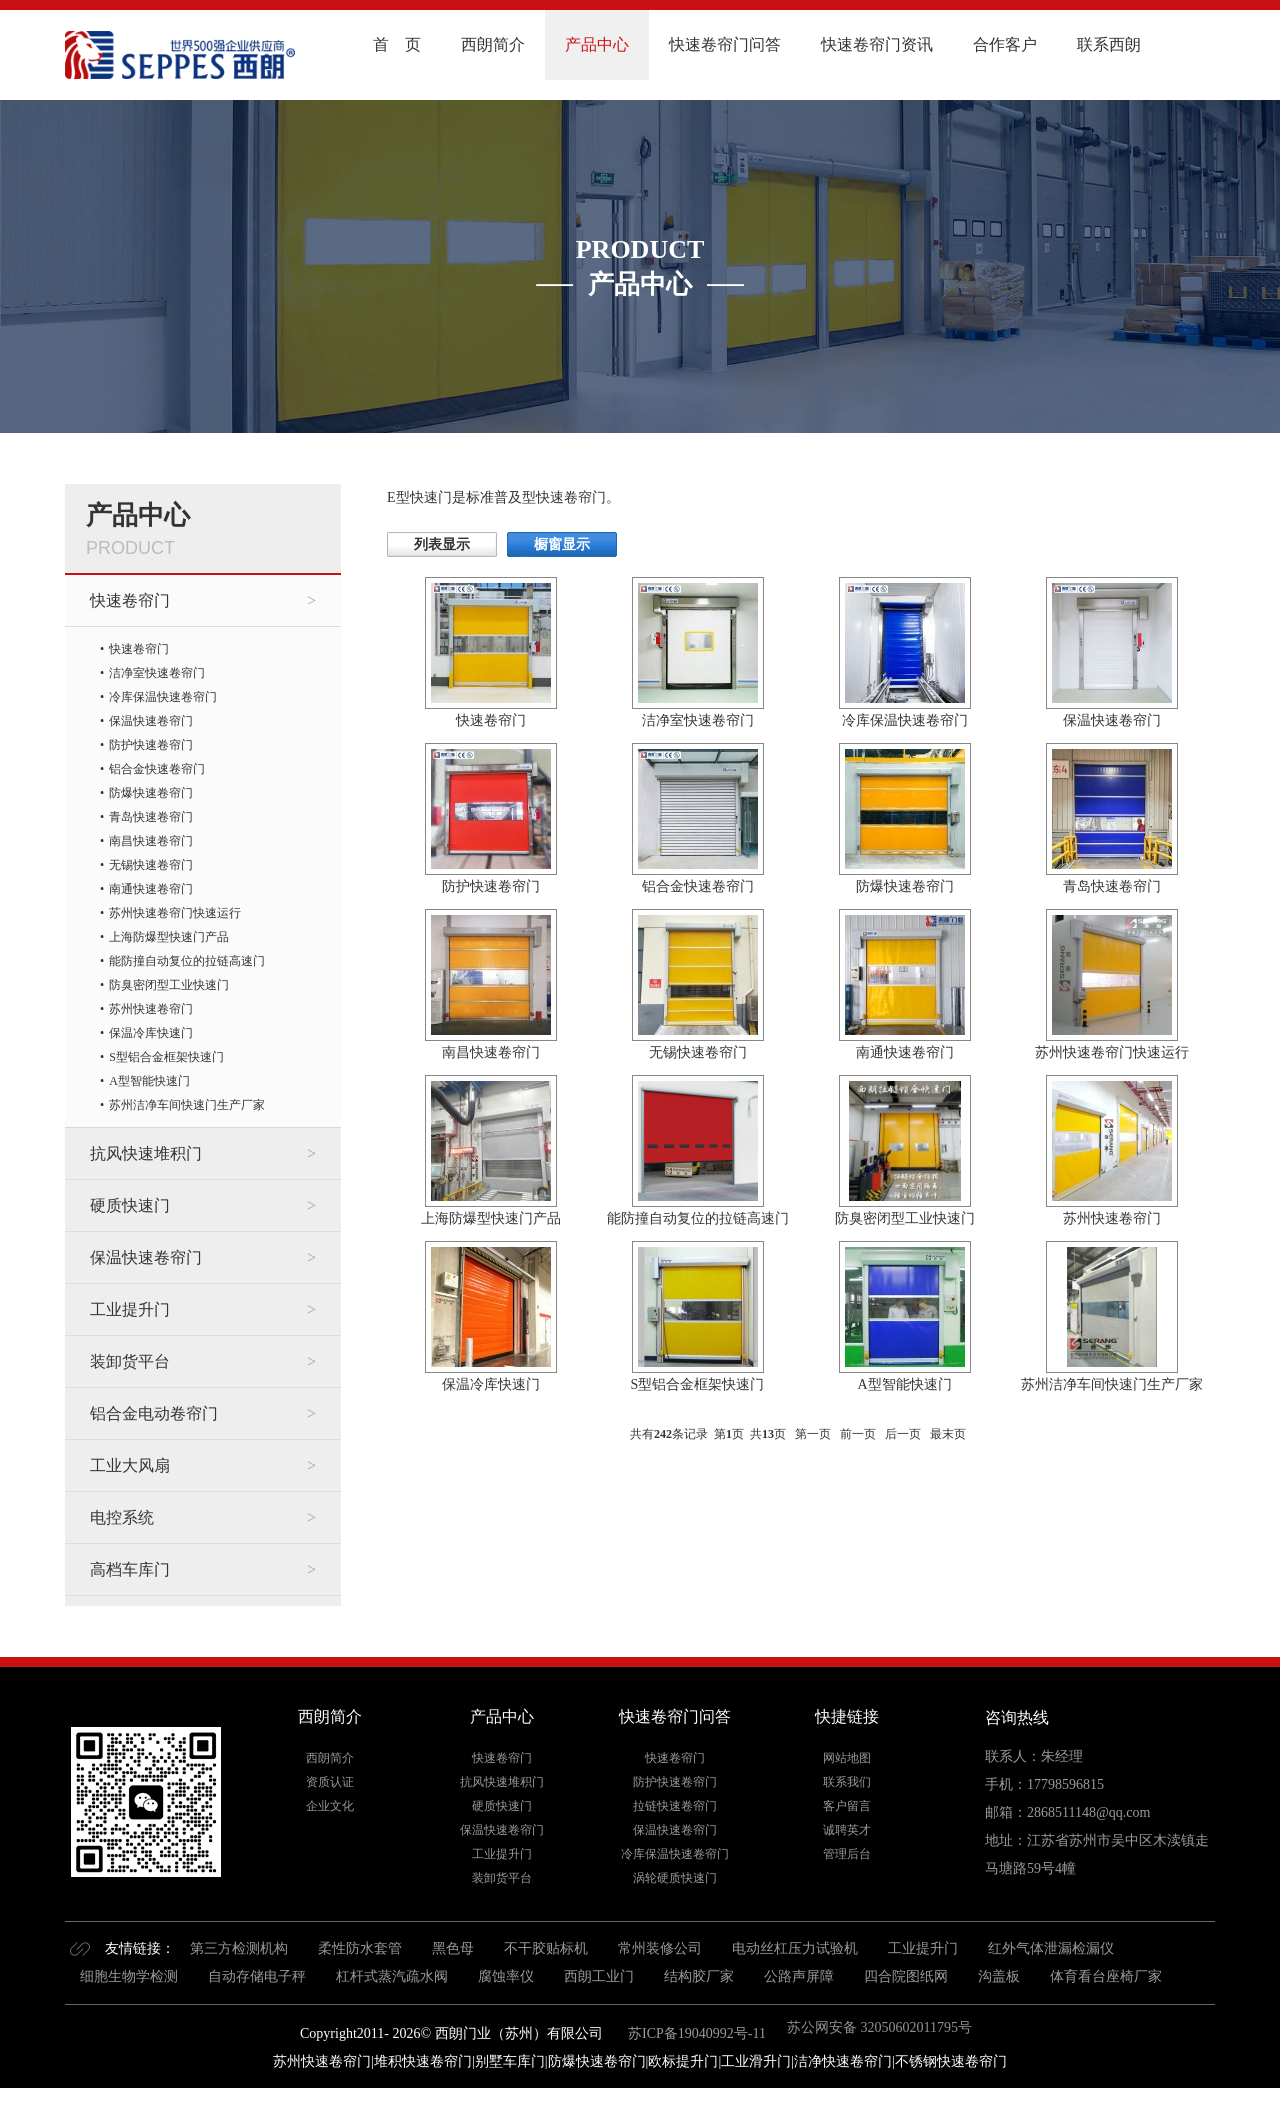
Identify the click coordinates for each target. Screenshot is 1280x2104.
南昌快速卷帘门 (151, 841)
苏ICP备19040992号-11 (695, 2033)
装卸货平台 (130, 1361)
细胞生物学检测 (129, 1976)
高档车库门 (130, 1569)
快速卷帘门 (130, 600)
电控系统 (122, 1517)
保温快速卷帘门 (151, 721)
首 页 (397, 44)
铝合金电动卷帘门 (154, 1413)
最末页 (948, 1434)
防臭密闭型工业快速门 (169, 985)
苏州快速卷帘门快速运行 (175, 913)
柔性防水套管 (360, 1948)
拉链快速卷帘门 (675, 1806)
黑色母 (453, 1948)
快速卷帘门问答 (725, 44)
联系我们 (847, 1782)
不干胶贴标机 (546, 1948)
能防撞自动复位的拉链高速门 (187, 961)
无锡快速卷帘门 (151, 865)
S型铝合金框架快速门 (166, 1057)
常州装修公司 (660, 1948)
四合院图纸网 (906, 1976)
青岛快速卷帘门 (151, 817)
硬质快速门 (130, 1205)
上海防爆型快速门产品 (169, 937)
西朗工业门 (599, 1976)
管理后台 (847, 1854)
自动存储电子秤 (257, 1976)
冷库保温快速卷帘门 (163, 697)
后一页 (903, 1434)
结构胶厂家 (699, 1976)
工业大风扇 (130, 1465)
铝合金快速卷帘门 (157, 769)
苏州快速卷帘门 (151, 1009)
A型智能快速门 (149, 1081)
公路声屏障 (799, 1976)
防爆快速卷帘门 (151, 793)
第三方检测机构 (239, 1948)
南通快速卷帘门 (151, 889)
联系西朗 (1109, 44)
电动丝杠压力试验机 (795, 1948)
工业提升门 (130, 1309)
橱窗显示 (562, 544)
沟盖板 (999, 1976)
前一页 (858, 1434)
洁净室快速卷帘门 (157, 673)
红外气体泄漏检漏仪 (1051, 1948)
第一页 (813, 1434)
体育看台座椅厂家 (1106, 1976)
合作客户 (1005, 44)
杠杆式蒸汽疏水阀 (392, 1976)
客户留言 (847, 1806)
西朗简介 (493, 44)
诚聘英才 (847, 1830)
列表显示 (442, 544)
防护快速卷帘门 (151, 745)
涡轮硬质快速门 (675, 1878)
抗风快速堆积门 (146, 1153)
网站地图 (847, 1758)
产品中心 (597, 44)
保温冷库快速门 (151, 1033)
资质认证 (330, 1782)
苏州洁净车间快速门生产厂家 (187, 1105)
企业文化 (330, 1806)
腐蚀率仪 (506, 1976)
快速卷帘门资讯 (877, 44)
